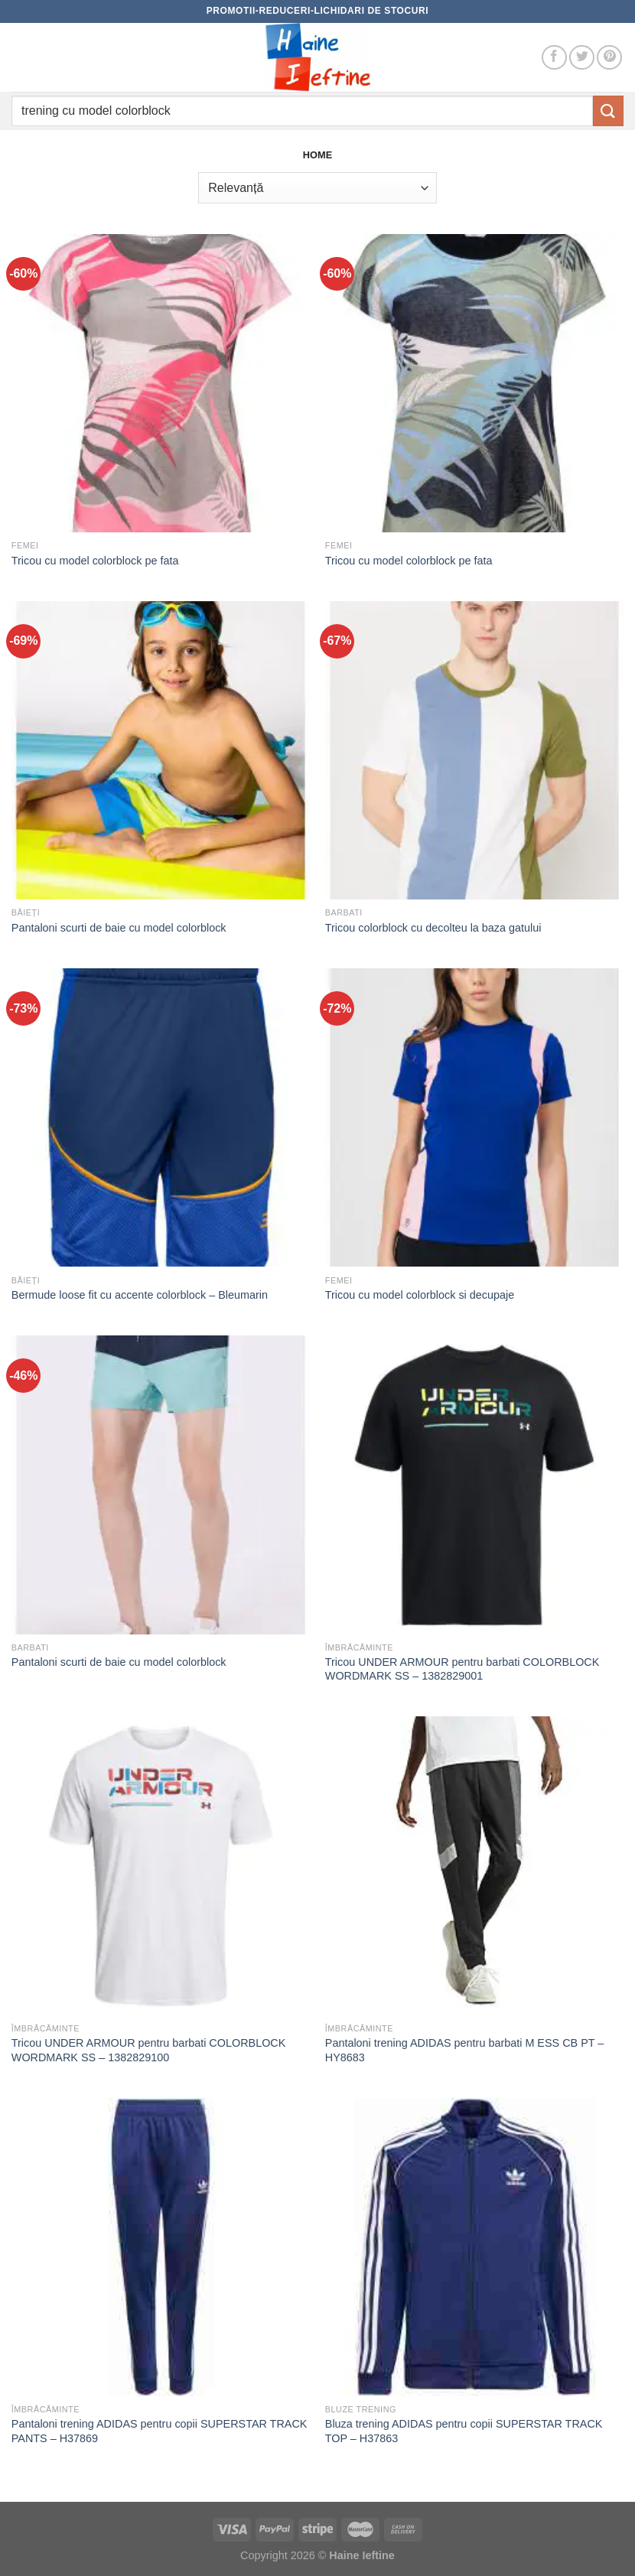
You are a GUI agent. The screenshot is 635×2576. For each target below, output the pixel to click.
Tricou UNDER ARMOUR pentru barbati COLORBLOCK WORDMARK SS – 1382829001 (462, 1669)
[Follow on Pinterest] (609, 57)
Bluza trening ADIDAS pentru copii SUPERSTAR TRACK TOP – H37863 (464, 2431)
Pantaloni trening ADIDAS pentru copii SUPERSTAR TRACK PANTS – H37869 (159, 2431)
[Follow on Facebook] (554, 57)
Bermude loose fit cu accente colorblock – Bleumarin (139, 1295)
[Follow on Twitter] (581, 57)
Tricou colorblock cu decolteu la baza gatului (433, 928)
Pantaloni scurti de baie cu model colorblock (118, 928)
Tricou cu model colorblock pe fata (95, 561)
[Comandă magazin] (317, 187)
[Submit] (608, 110)
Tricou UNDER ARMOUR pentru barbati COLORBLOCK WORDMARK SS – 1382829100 (148, 2050)
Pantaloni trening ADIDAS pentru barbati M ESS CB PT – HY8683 (464, 2050)
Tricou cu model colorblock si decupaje (419, 1295)
